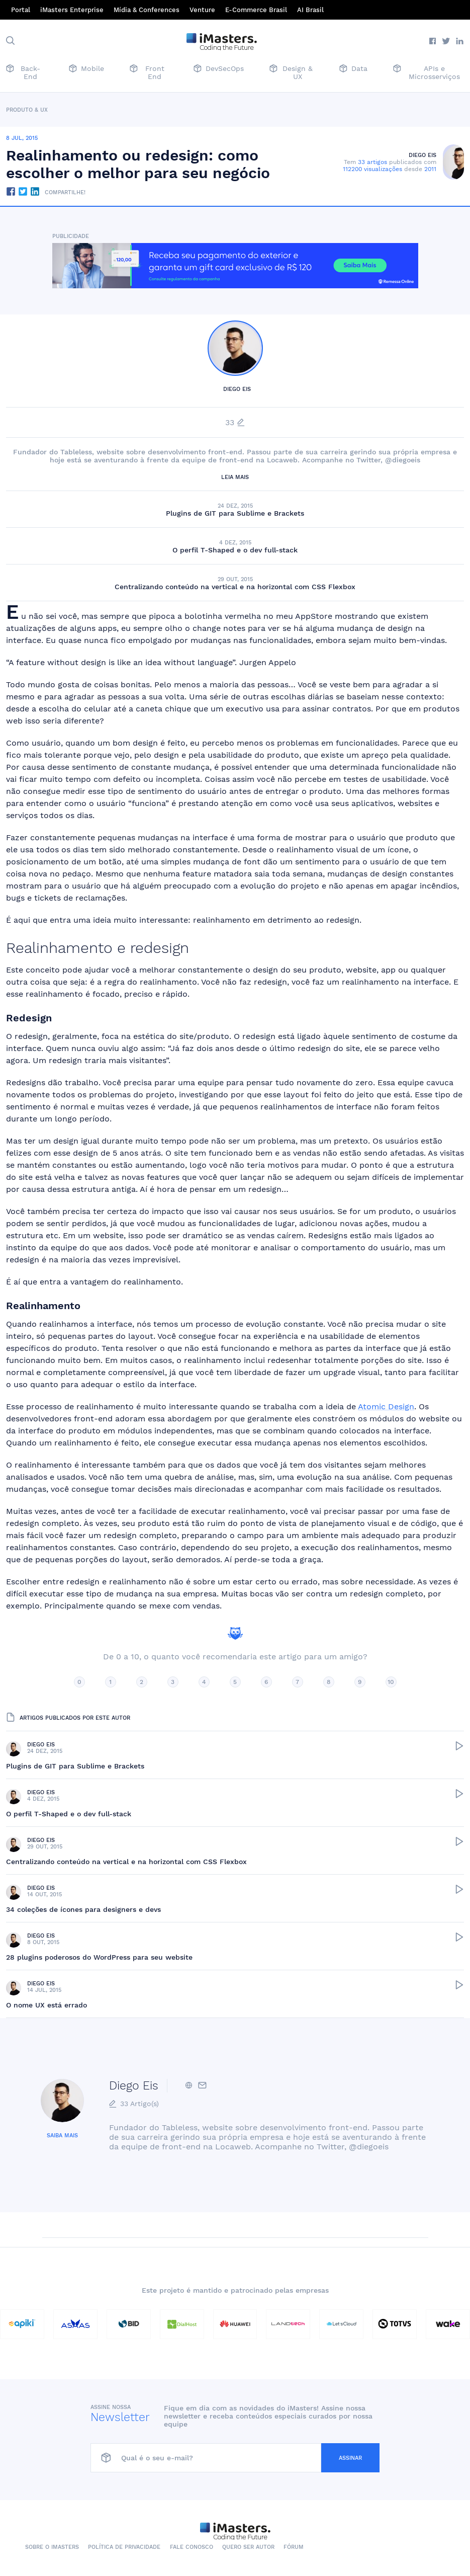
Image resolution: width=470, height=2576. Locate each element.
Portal (20, 10)
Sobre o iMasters (52, 2547)
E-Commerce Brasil (256, 10)
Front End (147, 72)
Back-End (23, 72)
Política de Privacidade (124, 2547)
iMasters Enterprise (72, 10)
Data (353, 69)
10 (391, 1681)
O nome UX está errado (46, 2005)
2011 (430, 169)
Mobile (86, 69)
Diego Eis (422, 155)
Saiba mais (62, 2135)
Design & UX (291, 72)
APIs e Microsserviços (426, 72)
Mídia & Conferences (146, 10)
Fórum (294, 2547)
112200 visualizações (372, 169)
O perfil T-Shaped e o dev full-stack (235, 550)
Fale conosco (191, 2547)
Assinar (350, 2458)
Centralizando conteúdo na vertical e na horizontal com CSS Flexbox (235, 587)
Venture (202, 10)
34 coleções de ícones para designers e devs (83, 1909)
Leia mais (235, 477)
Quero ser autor (248, 2547)
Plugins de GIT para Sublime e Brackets (235, 513)
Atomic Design (386, 1406)
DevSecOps (219, 69)
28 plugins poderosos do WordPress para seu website (99, 1957)
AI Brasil (310, 10)
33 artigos (372, 162)
